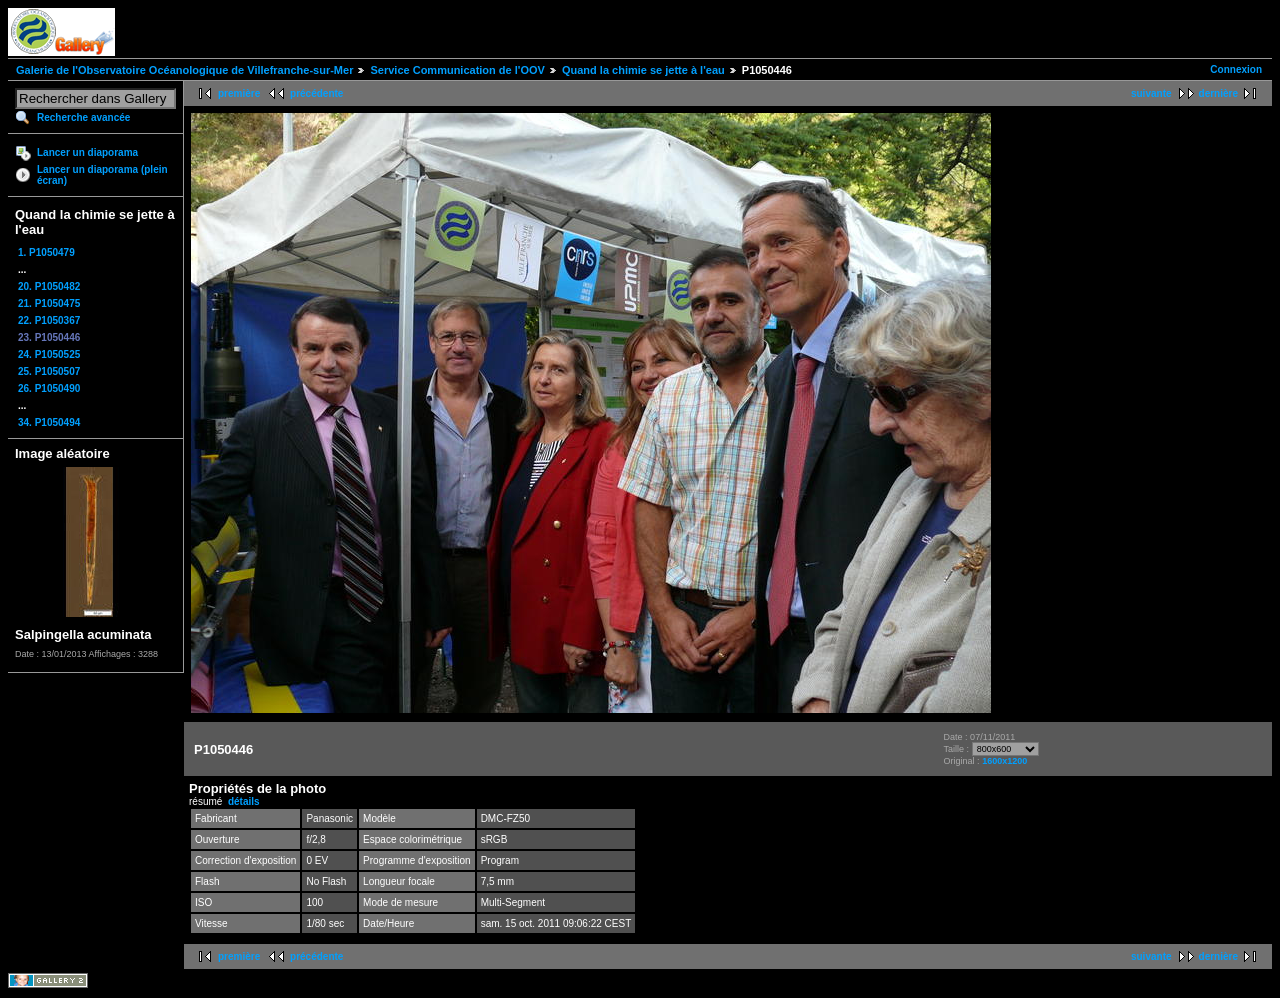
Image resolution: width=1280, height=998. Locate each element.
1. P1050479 (46, 252)
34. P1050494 (49, 422)
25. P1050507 (49, 371)
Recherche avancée (83, 117)
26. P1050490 (49, 388)
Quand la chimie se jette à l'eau (643, 70)
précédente (316, 93)
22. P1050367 (49, 320)
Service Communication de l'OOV (457, 70)
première (239, 93)
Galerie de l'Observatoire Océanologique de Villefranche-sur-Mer (184, 70)
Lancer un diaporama (87, 152)
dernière (1218, 93)
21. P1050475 (49, 303)
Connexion (1236, 69)
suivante (1151, 93)
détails (244, 801)
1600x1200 (1004, 761)
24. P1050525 (49, 354)
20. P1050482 (49, 286)
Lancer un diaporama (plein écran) (102, 175)
